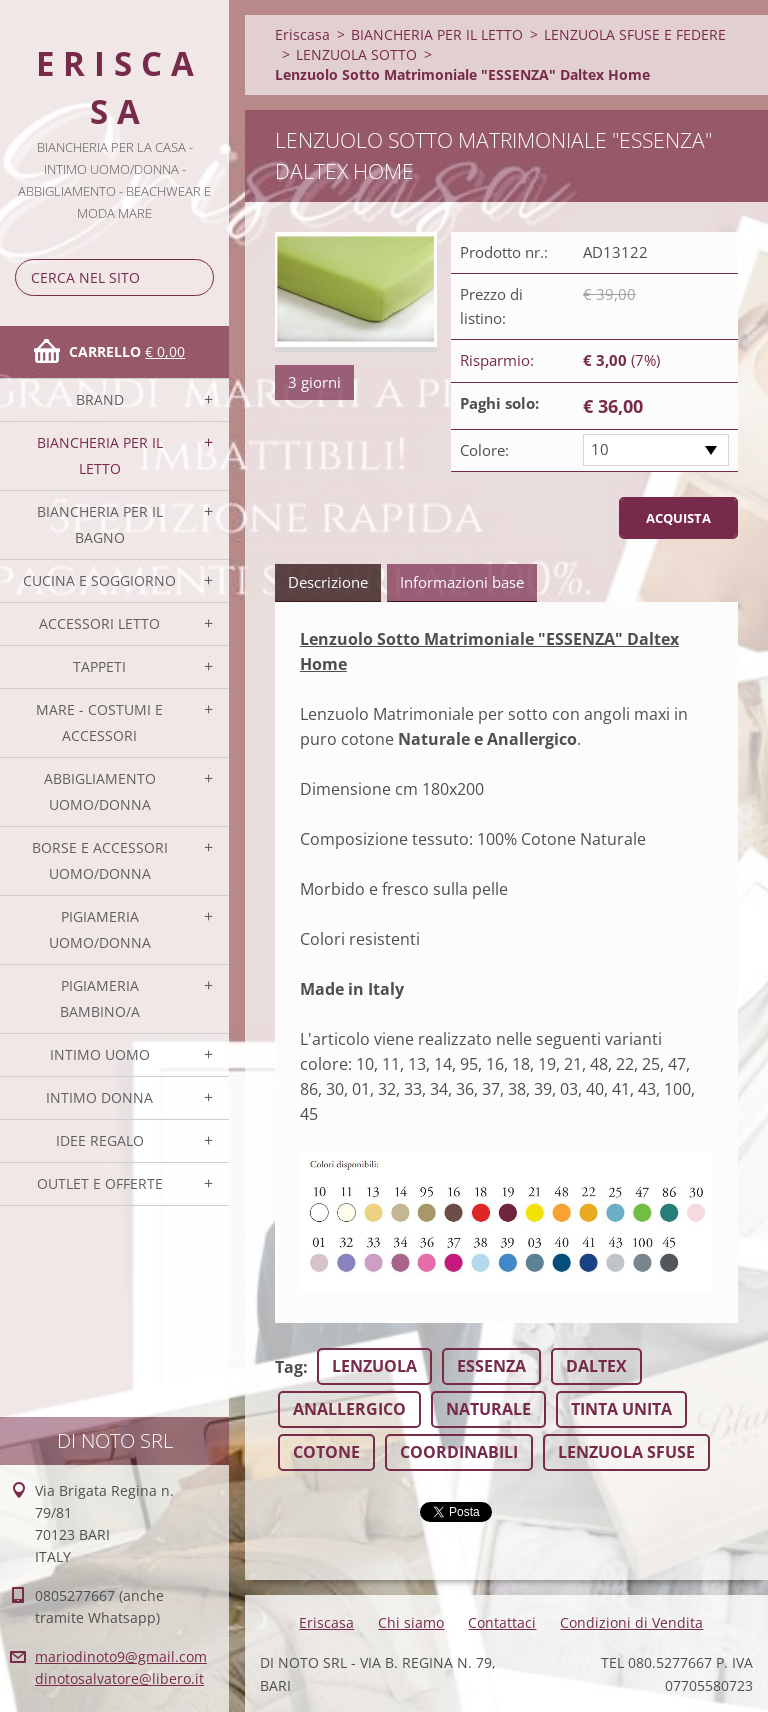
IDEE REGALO (100, 1140)
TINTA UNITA (621, 1409)
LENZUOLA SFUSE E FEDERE (635, 34)
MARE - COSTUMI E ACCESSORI (99, 722)
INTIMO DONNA (99, 1097)
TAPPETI (99, 666)
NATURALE (488, 1409)
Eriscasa (302, 34)
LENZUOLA (374, 1366)
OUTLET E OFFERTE (100, 1183)
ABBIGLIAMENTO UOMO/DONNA (100, 791)
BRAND (100, 399)
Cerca (195, 277)
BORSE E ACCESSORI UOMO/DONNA (100, 860)
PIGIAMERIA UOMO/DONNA (100, 929)
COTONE (326, 1452)
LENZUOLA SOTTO (356, 54)
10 (600, 449)
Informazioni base (462, 582)
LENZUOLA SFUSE (626, 1452)
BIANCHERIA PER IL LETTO (100, 455)
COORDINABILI (459, 1452)
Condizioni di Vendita (631, 1622)
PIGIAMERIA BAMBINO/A (100, 998)
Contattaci (502, 1622)
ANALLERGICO (349, 1409)
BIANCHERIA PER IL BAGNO (100, 524)
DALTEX (596, 1366)
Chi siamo (411, 1622)
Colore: (484, 450)
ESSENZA (491, 1366)
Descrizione (328, 582)
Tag (289, 1367)
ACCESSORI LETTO (99, 623)
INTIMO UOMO (100, 1054)
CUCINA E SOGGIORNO (99, 580)
